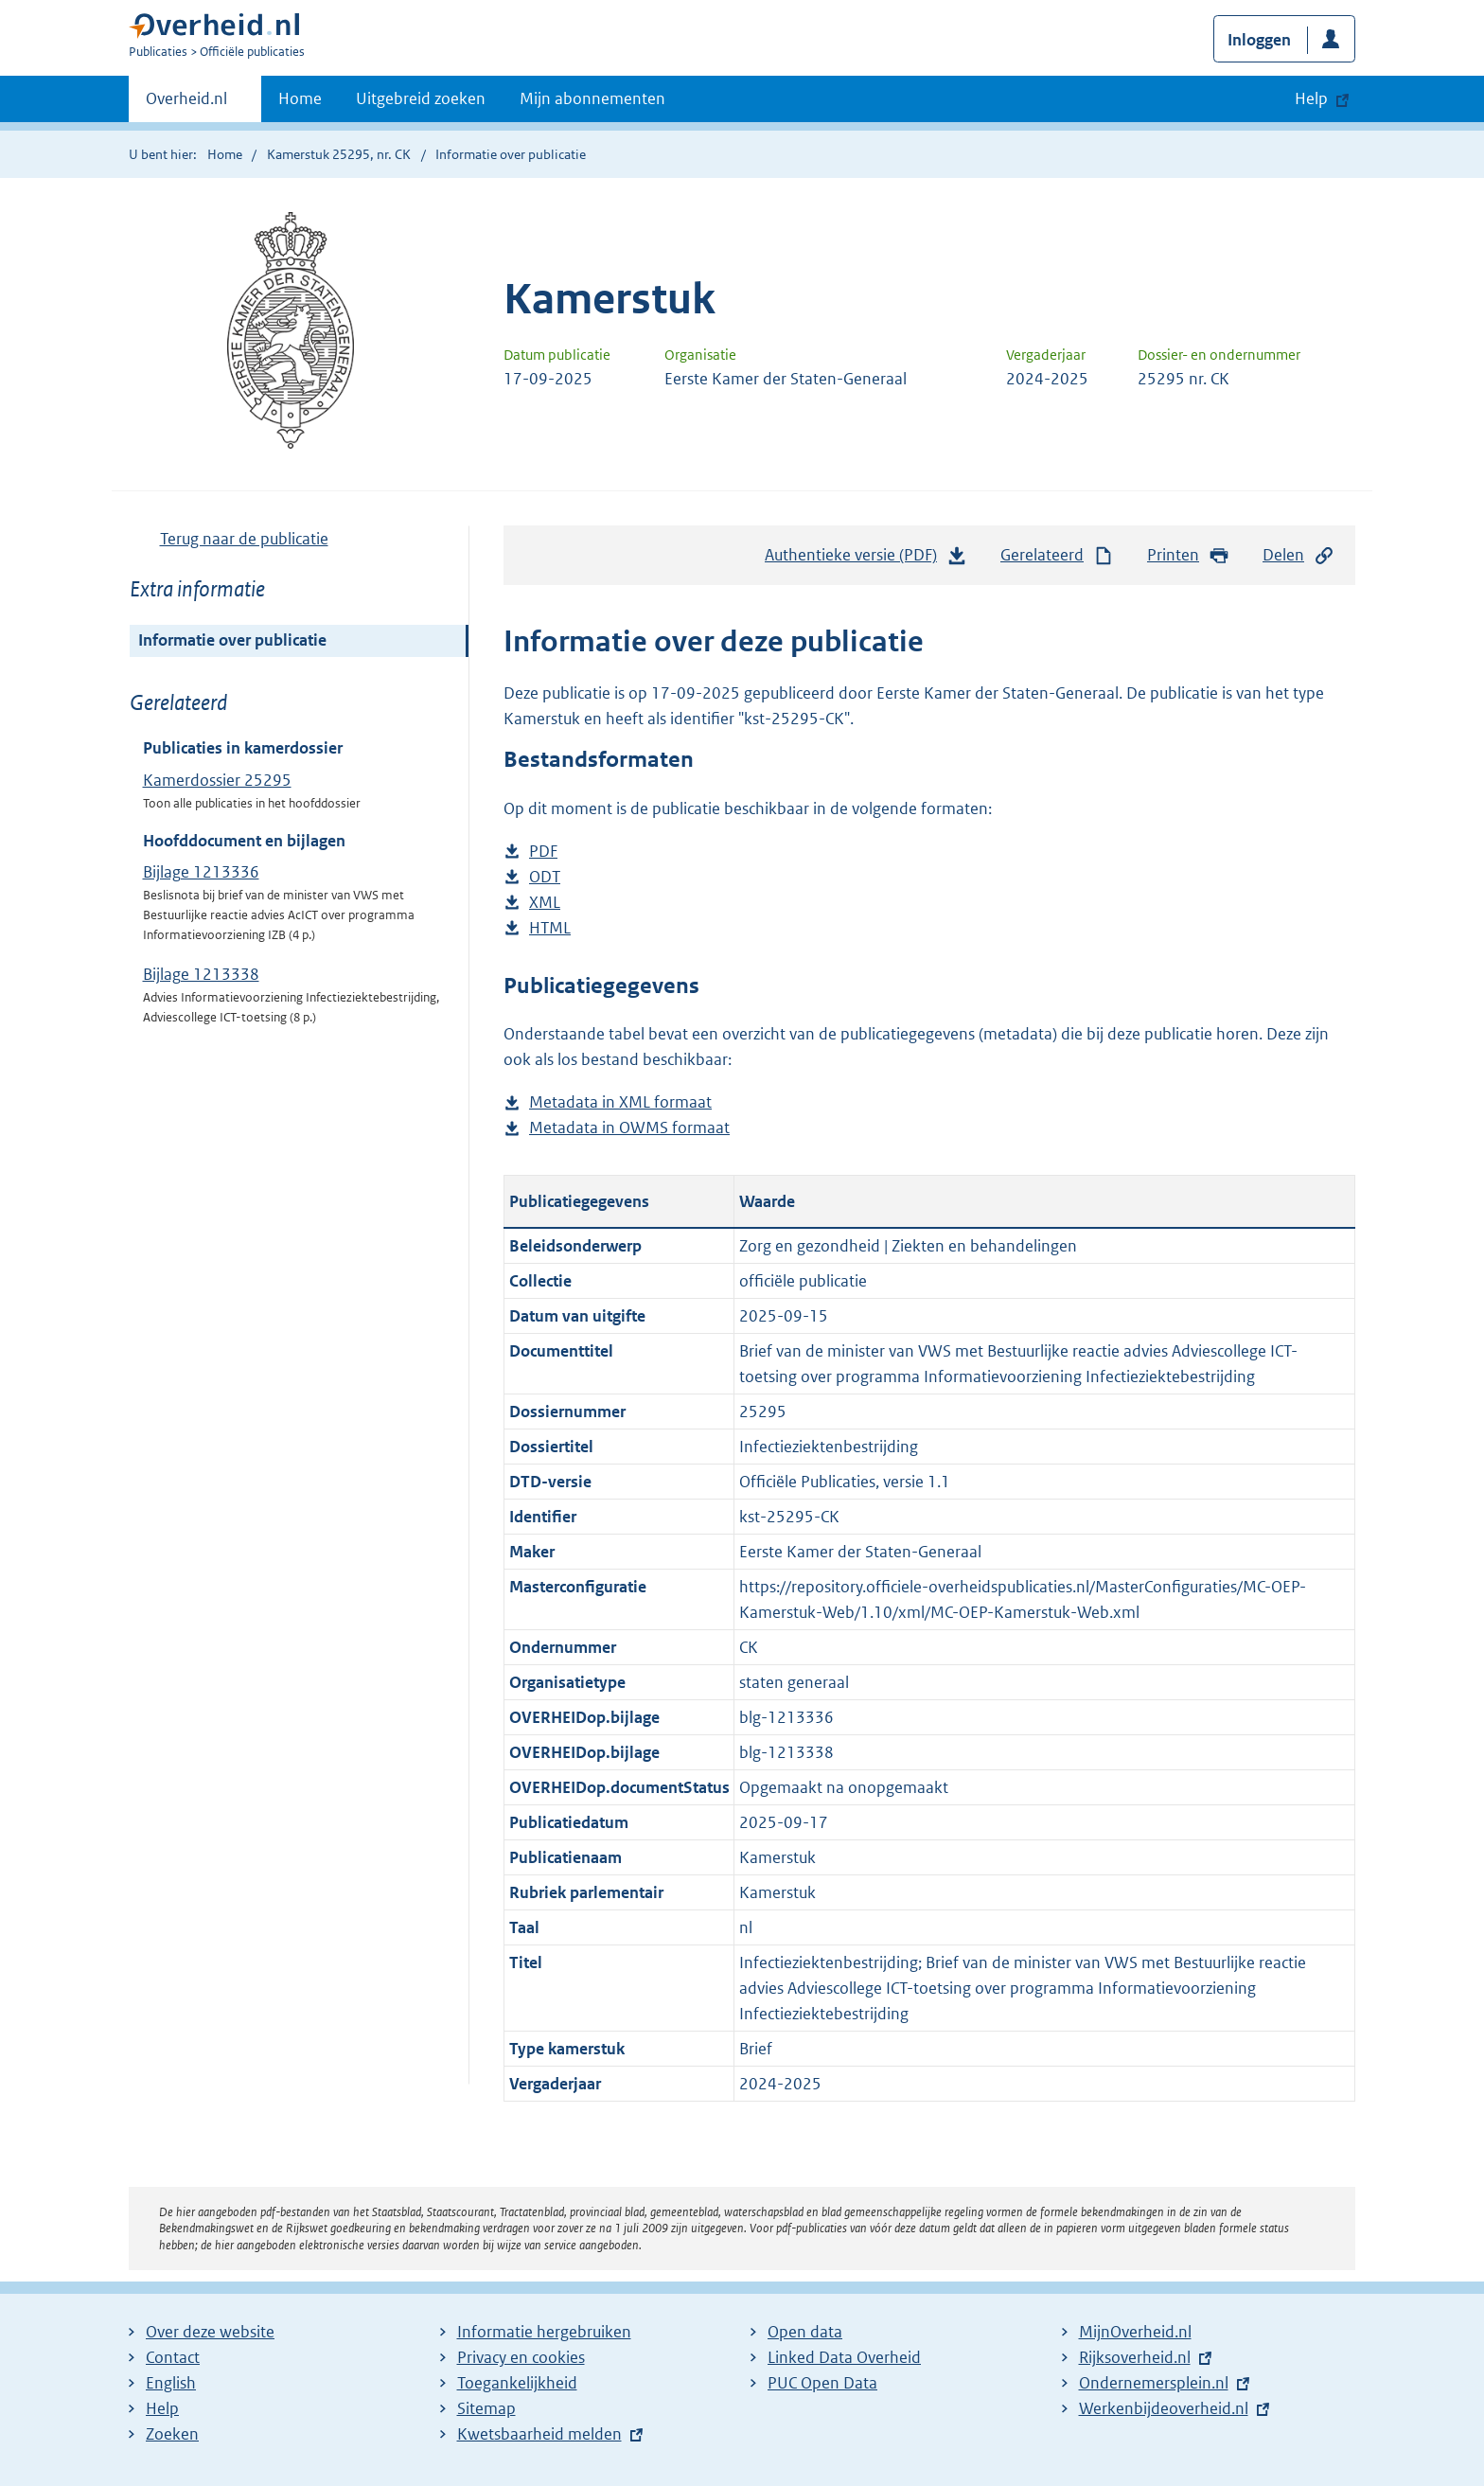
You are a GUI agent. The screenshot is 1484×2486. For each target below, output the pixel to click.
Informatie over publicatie (232, 640)
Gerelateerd (1057, 555)
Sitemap (486, 2408)
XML (544, 902)
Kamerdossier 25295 (217, 780)
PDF (543, 851)
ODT (544, 877)
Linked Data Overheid (844, 2357)
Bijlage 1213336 (201, 871)
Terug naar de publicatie (244, 538)
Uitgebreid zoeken (421, 98)
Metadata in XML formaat (620, 1102)
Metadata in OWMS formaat (629, 1128)
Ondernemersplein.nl (1153, 2382)
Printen (1188, 555)
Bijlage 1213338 (201, 974)
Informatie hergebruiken (544, 2331)
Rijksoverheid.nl (1135, 2357)
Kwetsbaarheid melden (539, 2434)
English (171, 2382)
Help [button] (1311, 98)
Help (162, 2408)
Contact (173, 2357)
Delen (1298, 555)
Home (300, 98)
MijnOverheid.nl (1135, 2331)
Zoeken (172, 2434)
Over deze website (210, 2331)
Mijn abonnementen (592, 98)
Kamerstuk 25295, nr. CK (339, 154)
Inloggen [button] (1259, 39)
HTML (550, 928)
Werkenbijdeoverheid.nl (1163, 2408)
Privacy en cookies (521, 2357)
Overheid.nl (186, 104)
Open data (805, 2331)
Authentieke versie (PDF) (866, 559)
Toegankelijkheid (517, 2382)
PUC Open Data (822, 2382)
